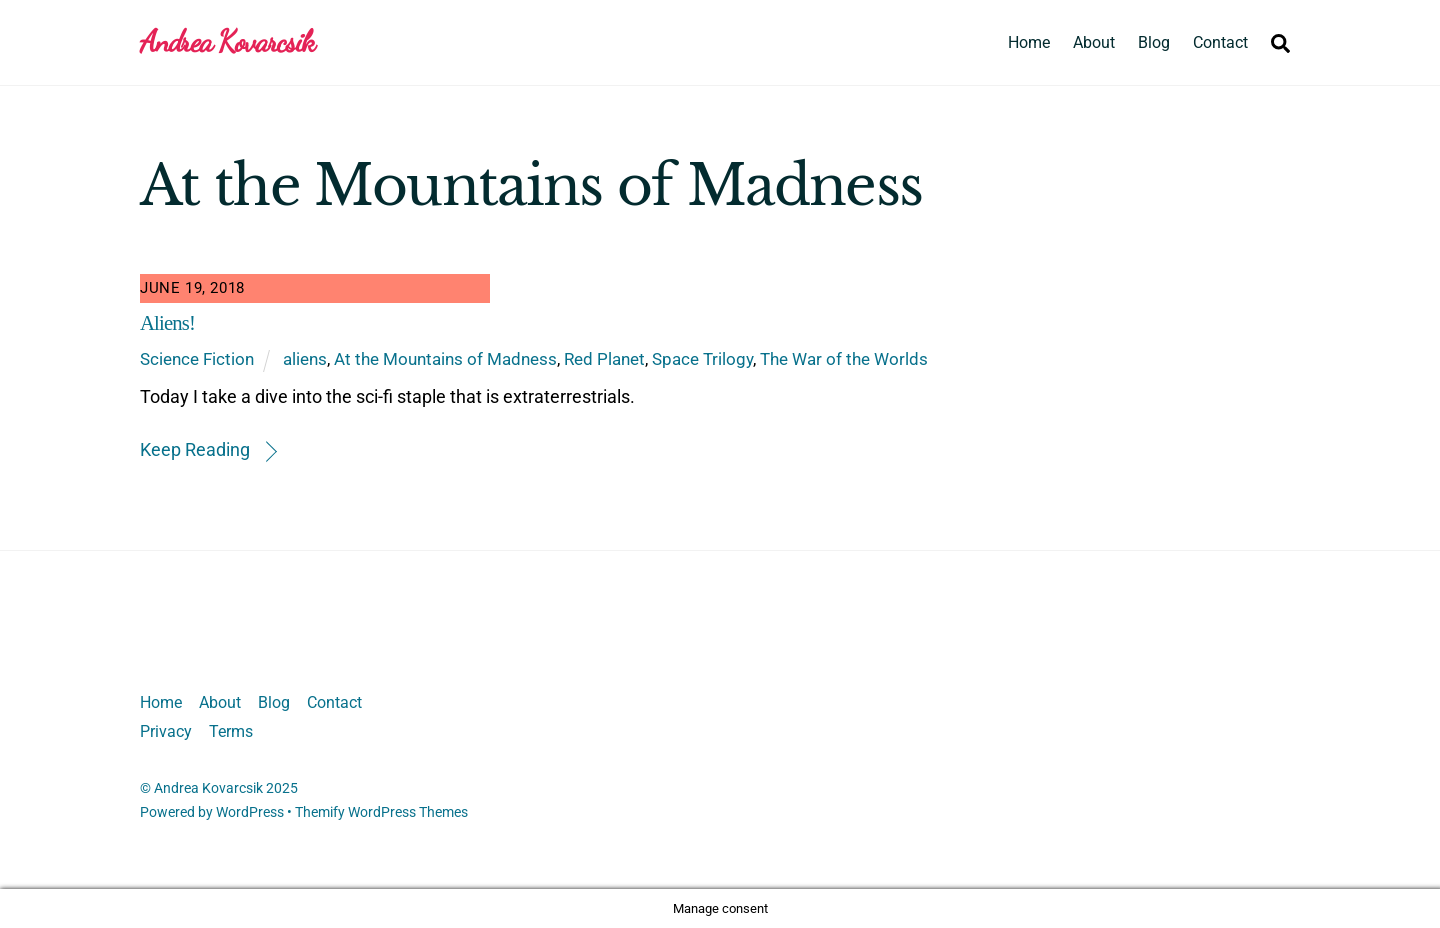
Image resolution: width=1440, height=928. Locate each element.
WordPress (250, 812)
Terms (231, 731)
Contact (1220, 42)
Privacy (166, 731)
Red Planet (604, 359)
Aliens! (167, 323)
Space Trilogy (702, 359)
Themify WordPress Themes (381, 812)
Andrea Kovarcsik (208, 788)
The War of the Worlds (844, 359)
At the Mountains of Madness (445, 359)
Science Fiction (197, 359)
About (1094, 42)
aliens (305, 359)
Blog (1154, 42)
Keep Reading (195, 449)
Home (1029, 42)
